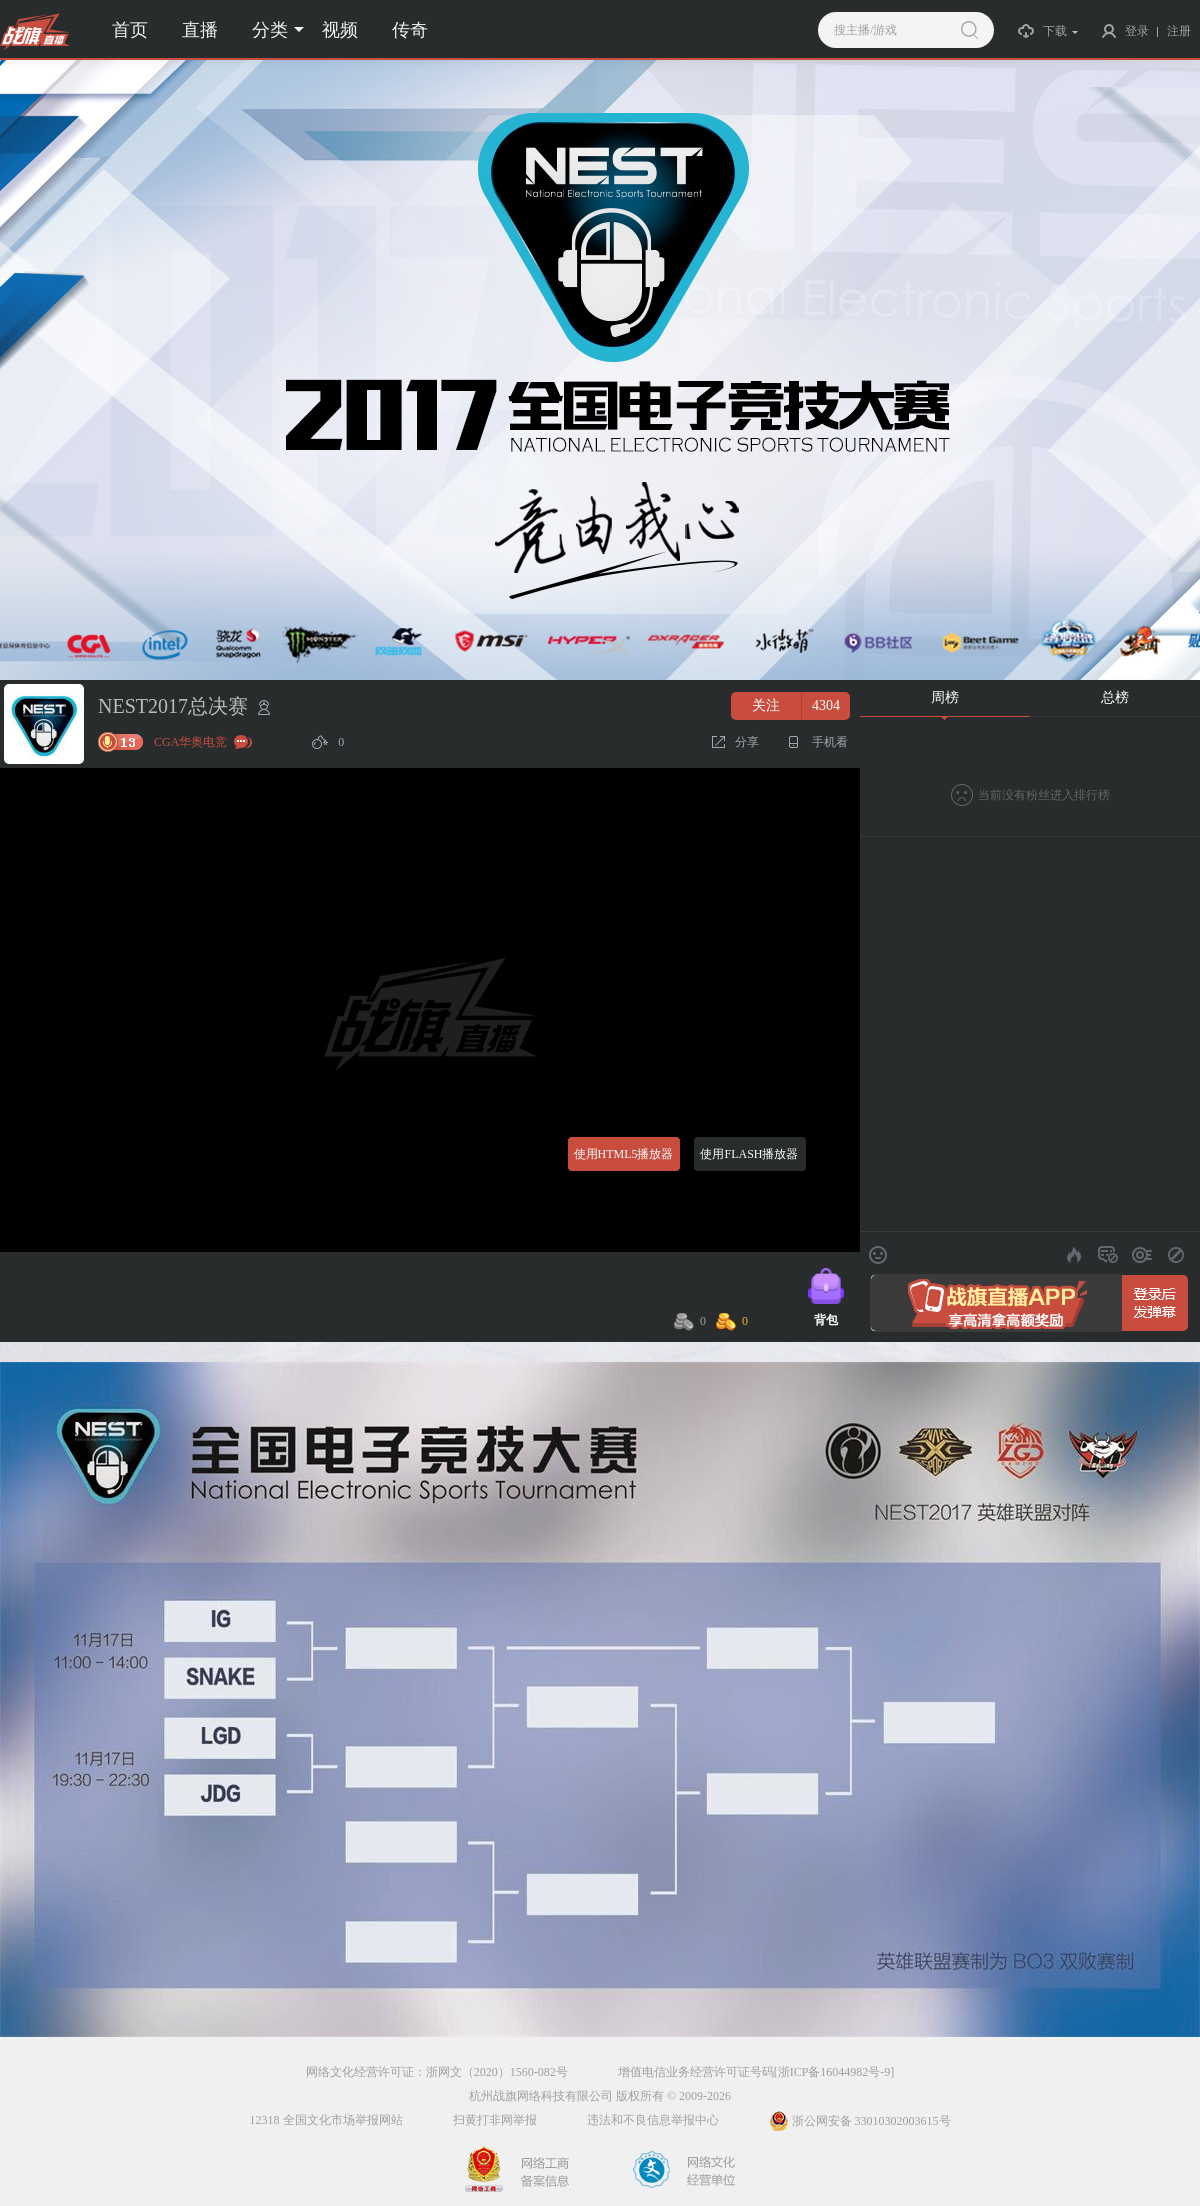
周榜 (945, 697)
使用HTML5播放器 (624, 1154)
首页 (130, 30)
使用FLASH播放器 (749, 1154)
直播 (200, 30)
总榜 (1115, 697)
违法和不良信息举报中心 (653, 2120)
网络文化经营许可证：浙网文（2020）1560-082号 (437, 2072)
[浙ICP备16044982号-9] (834, 2072)
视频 (340, 30)
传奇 (410, 30)
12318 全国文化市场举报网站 (326, 2120)
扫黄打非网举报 (495, 2120)
